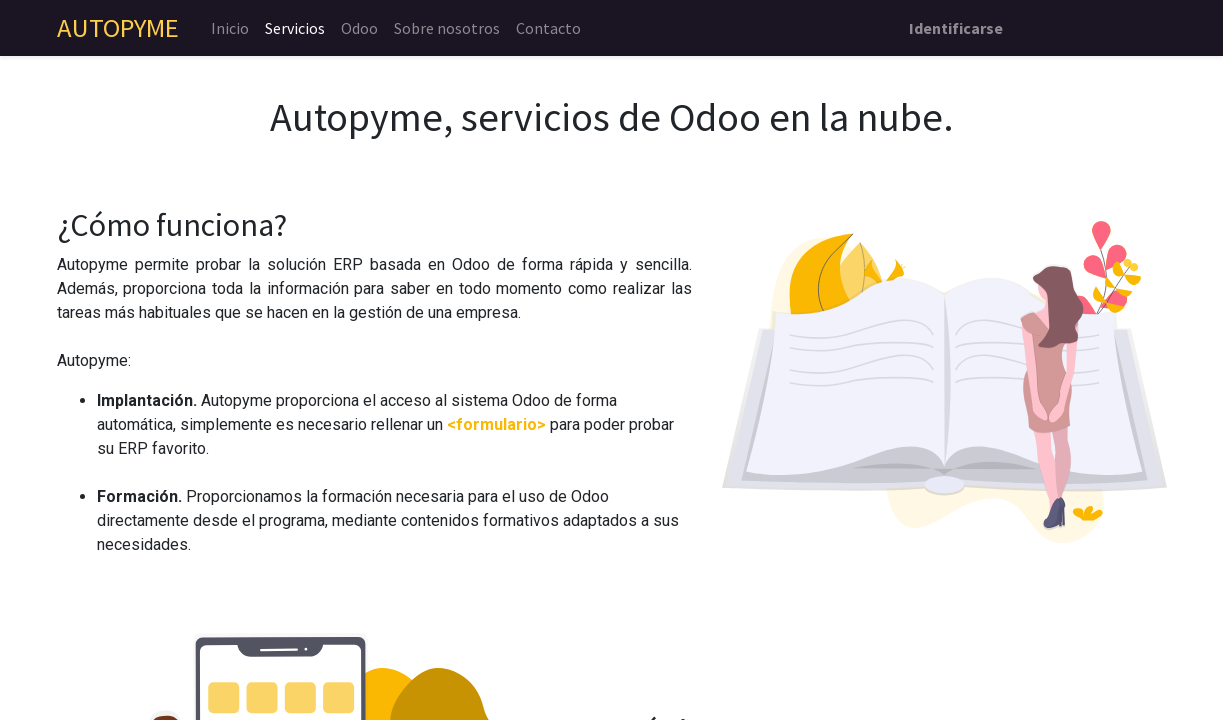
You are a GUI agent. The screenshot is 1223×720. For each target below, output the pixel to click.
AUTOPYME (118, 27)
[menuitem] (230, 28)
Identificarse (956, 28)
